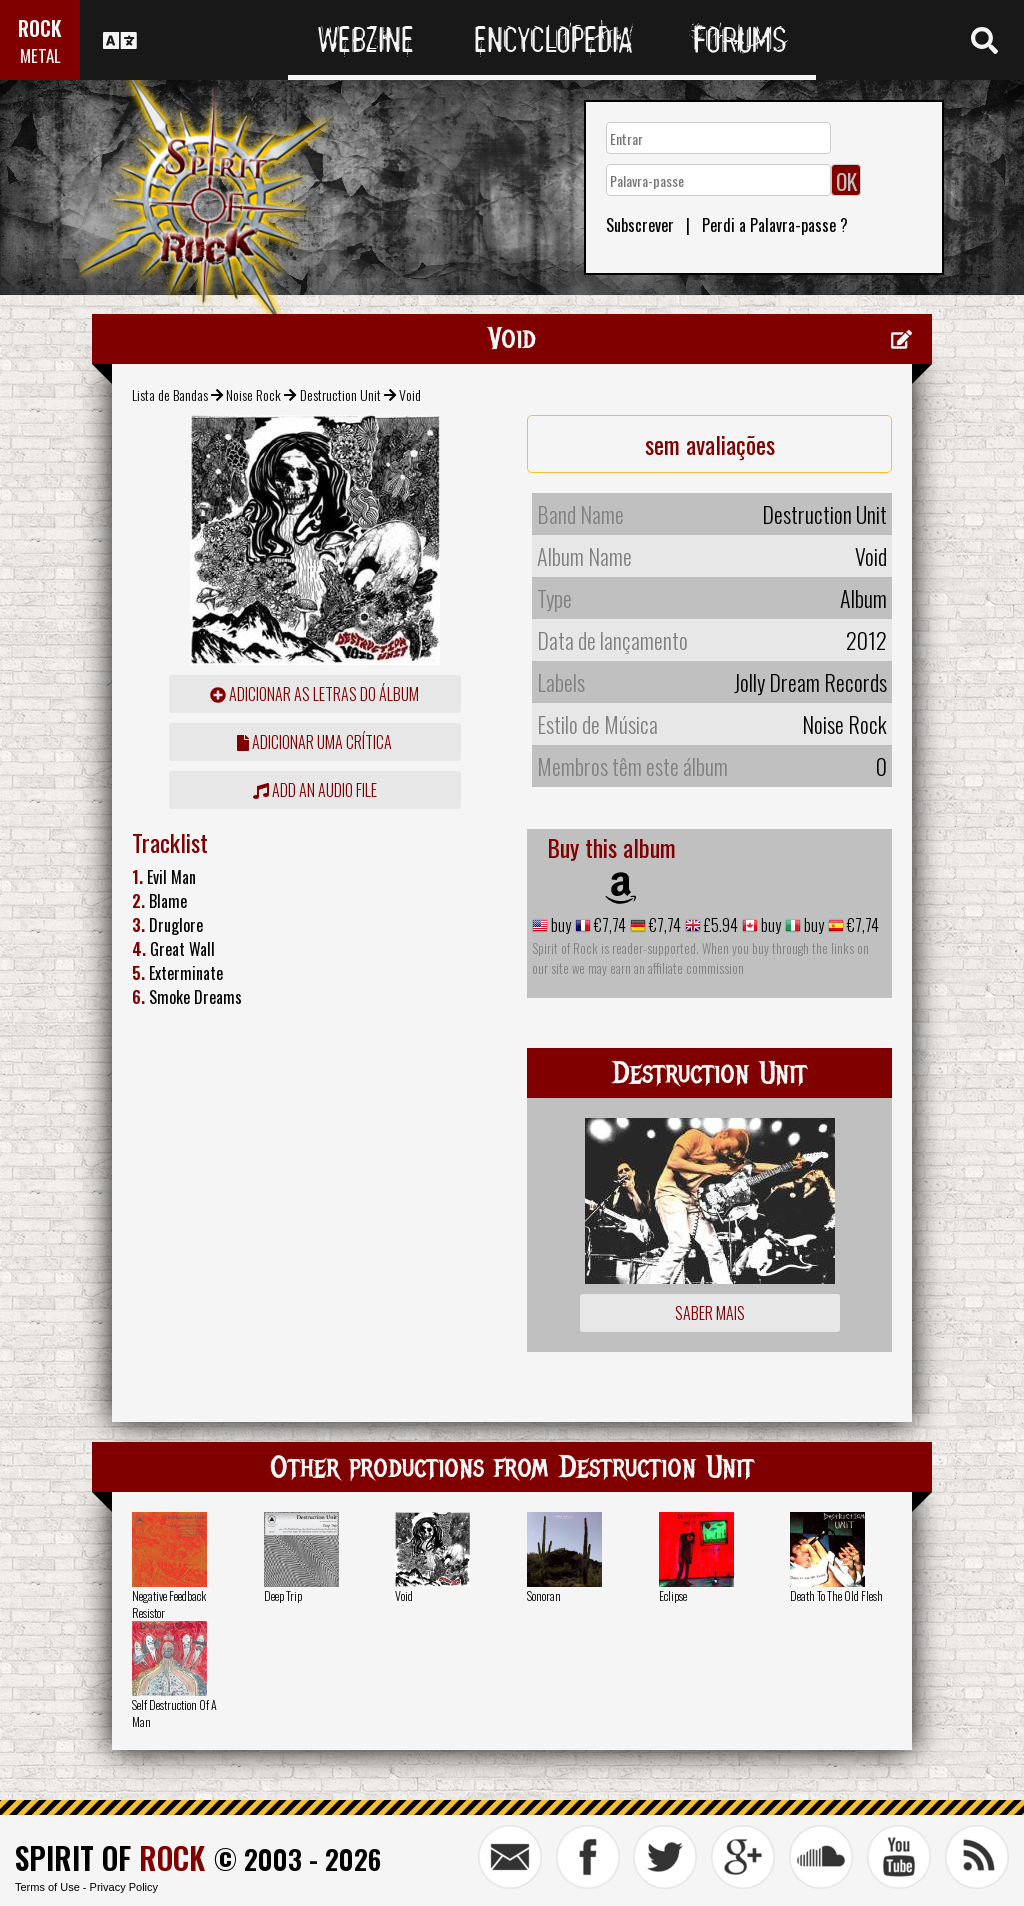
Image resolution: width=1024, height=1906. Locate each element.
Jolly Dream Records (810, 682)
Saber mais (710, 1313)
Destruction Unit (340, 394)
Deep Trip (283, 1595)
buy (559, 925)
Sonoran (544, 1595)
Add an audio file (315, 790)
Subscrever (640, 225)
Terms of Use (47, 1887)
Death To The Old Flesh (836, 1595)
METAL (40, 55)
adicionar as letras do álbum (314, 694)
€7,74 (608, 925)
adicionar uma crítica (314, 742)
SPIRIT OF (110, 1857)
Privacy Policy (124, 1887)
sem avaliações (710, 444)
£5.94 (719, 925)
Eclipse (673, 1595)
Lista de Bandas (170, 394)
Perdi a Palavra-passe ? (775, 225)
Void (404, 1595)
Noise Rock (253, 394)
